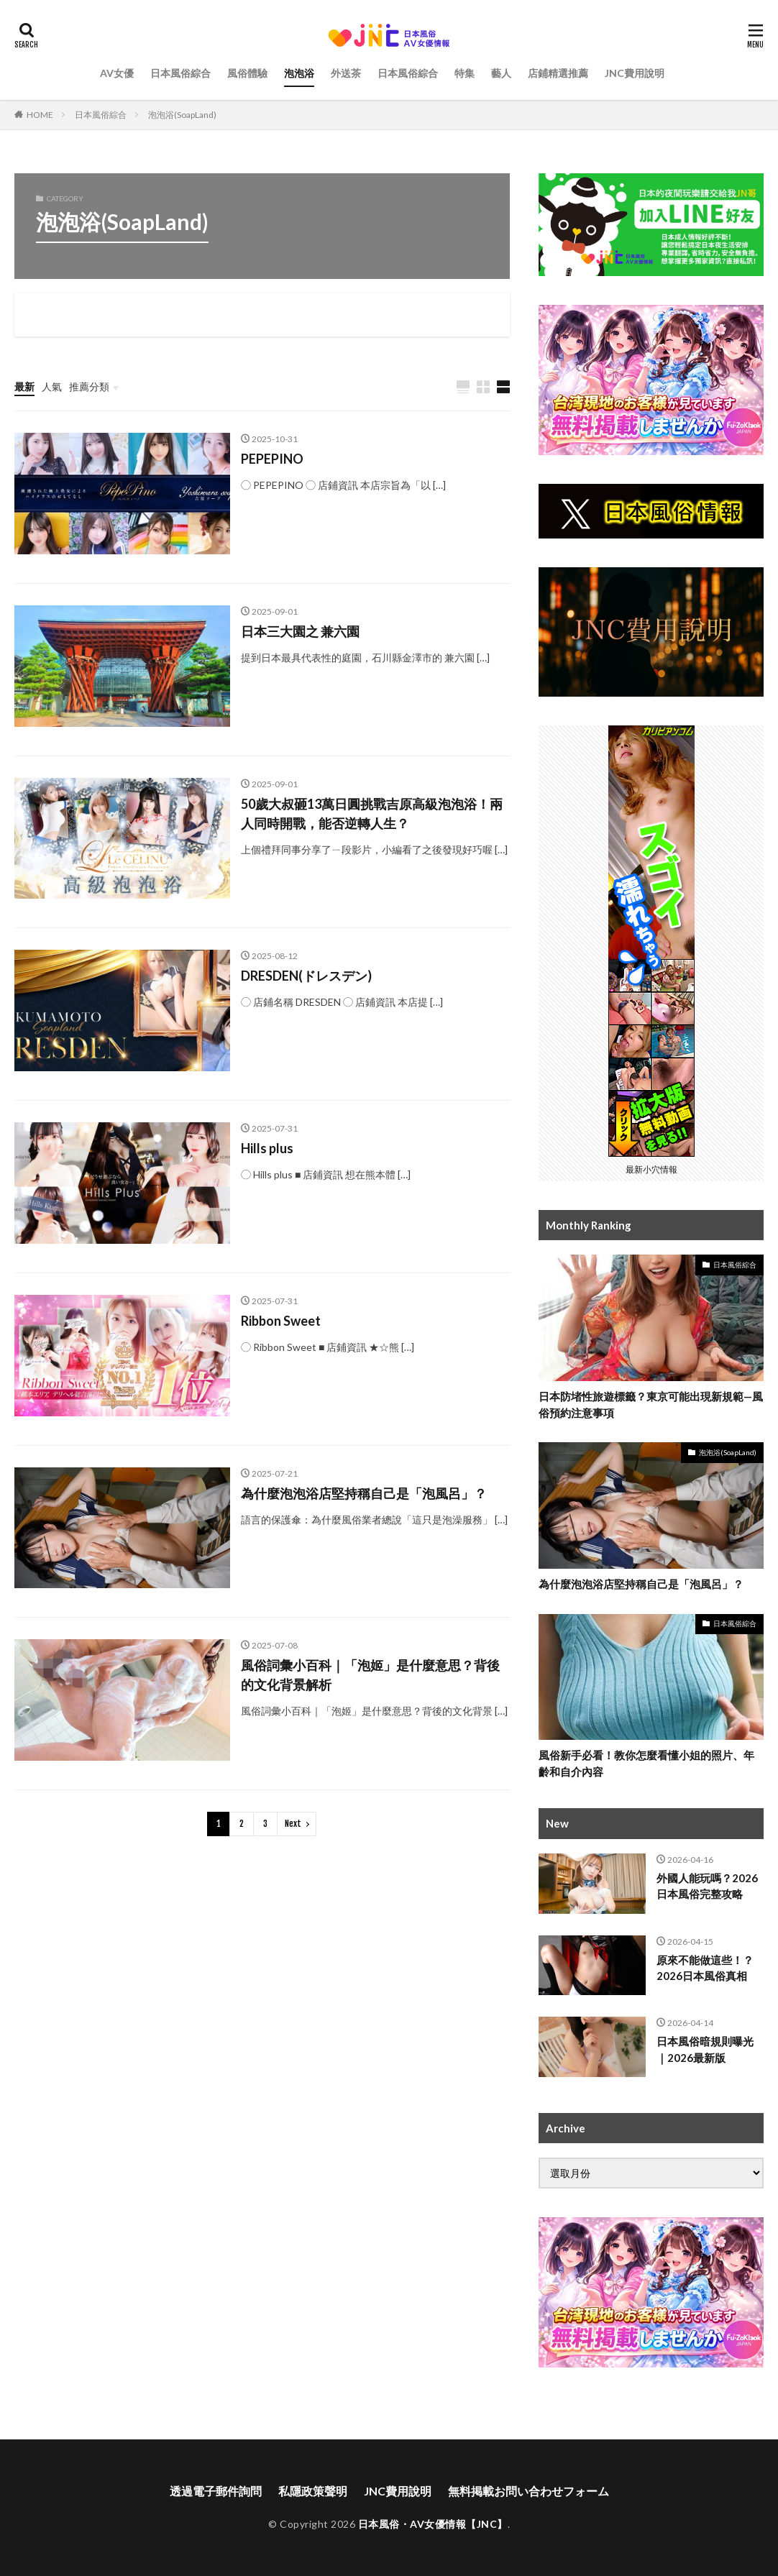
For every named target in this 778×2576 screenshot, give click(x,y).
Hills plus (267, 1148)
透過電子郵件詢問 (216, 2491)
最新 (24, 386)
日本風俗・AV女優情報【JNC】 (433, 2524)
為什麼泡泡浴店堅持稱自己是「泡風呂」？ (364, 1493)
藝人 (501, 73)
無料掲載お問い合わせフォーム (528, 2491)
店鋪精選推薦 (558, 73)
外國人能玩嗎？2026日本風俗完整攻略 (707, 1886)
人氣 (52, 386)
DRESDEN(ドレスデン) (306, 976)
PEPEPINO (272, 459)
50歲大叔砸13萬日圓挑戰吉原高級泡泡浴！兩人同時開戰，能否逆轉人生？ (372, 813)
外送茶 (346, 73)
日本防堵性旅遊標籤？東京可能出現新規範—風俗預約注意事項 (651, 1404)
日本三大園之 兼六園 (300, 631)
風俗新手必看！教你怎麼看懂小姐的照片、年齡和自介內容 (646, 1763)
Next (293, 1823)
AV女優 (117, 73)
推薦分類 (89, 386)
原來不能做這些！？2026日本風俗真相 (705, 1968)
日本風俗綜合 (180, 73)
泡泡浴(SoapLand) (182, 114)
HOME (40, 114)
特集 (464, 73)
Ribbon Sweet (281, 1321)
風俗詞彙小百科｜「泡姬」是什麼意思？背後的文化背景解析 (370, 1674)
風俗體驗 (247, 73)
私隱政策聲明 (312, 2491)
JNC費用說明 (634, 73)
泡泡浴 (299, 73)
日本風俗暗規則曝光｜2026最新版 (705, 2049)
